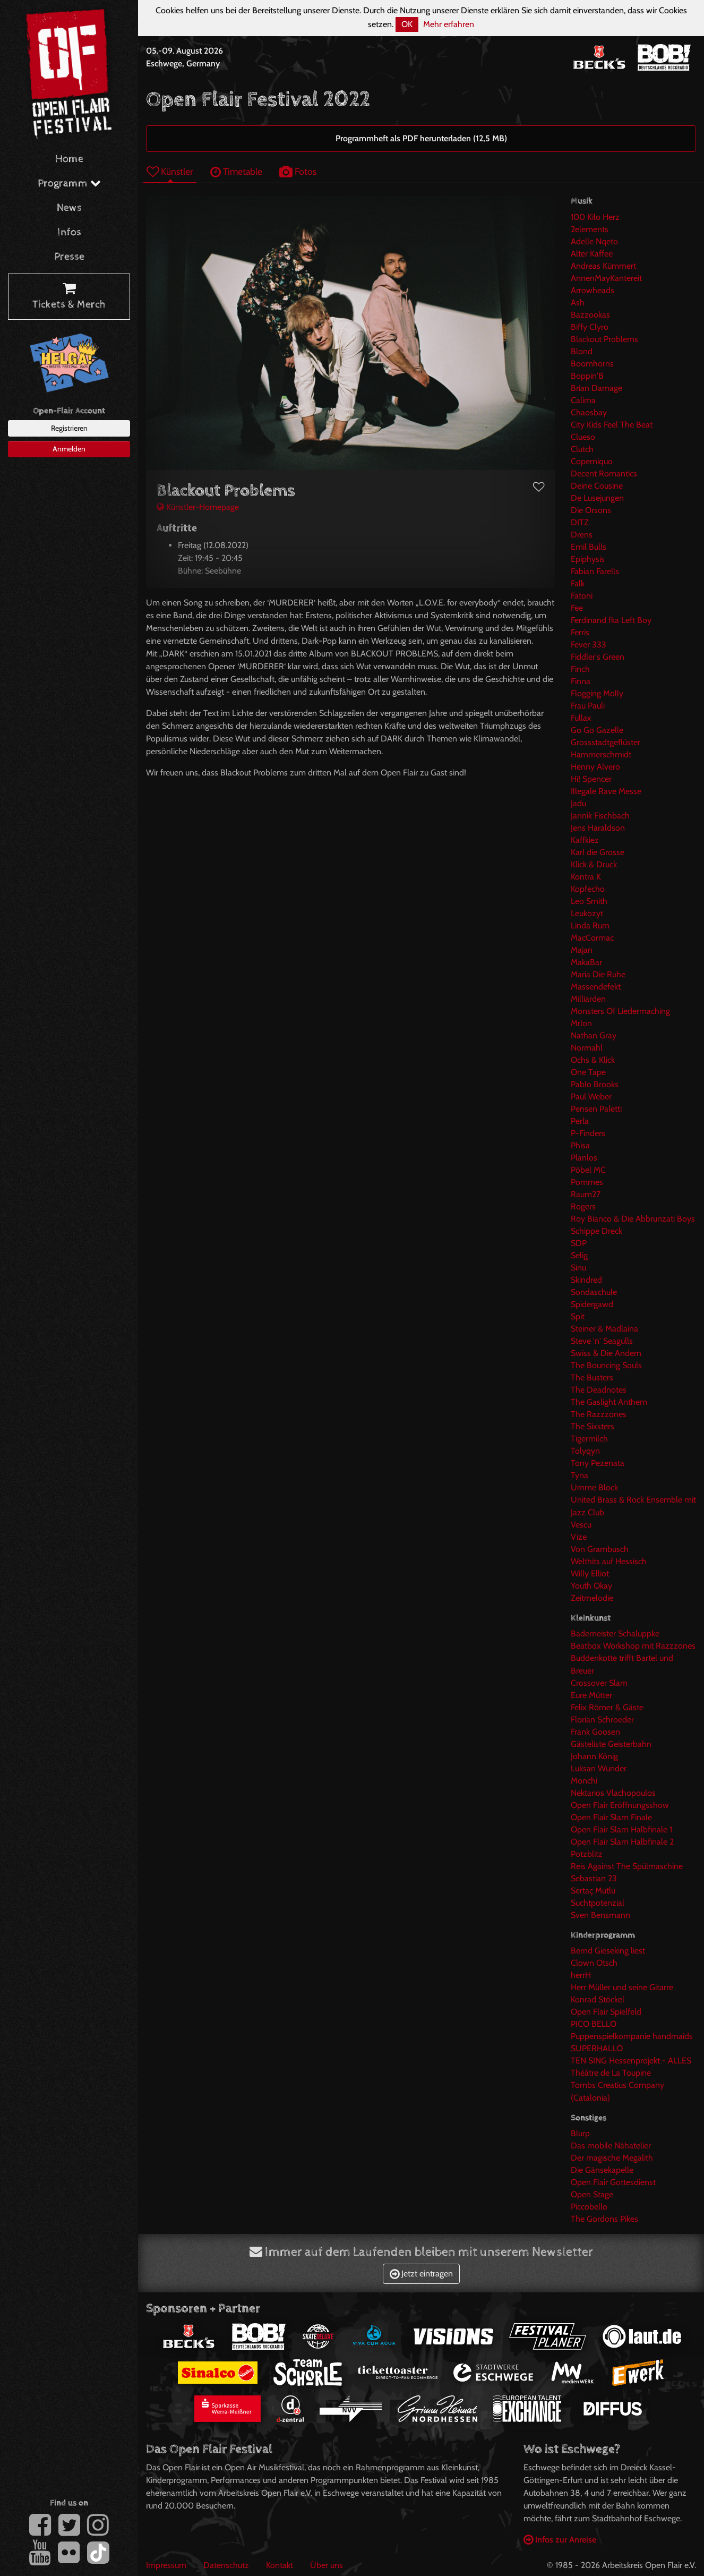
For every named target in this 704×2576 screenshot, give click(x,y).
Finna (580, 681)
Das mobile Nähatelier (611, 2145)
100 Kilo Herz (595, 217)
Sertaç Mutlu (593, 1891)
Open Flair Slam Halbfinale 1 (621, 1829)
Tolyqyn (585, 1451)
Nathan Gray (593, 1035)
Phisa (580, 1145)
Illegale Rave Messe (606, 791)
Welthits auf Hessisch (609, 1561)
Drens (582, 535)
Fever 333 (588, 644)
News (69, 208)
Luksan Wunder (598, 1768)
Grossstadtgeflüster (605, 742)
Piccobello (589, 2207)
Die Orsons (591, 510)
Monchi (584, 1781)
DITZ (580, 522)
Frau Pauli (588, 706)
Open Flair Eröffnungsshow (620, 1805)
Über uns (326, 2565)
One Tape (588, 1072)
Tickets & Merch (69, 297)
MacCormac (592, 938)
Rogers (583, 1206)
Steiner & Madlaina (604, 1329)
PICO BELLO (593, 2024)
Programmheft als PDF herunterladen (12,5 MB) (421, 138)
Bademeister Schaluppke (615, 1633)
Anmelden (69, 449)
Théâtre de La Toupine (611, 2073)
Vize (579, 1537)
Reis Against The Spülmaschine (627, 1866)
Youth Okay (591, 1586)
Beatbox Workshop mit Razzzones (633, 1646)
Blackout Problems (604, 339)
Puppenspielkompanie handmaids (632, 2036)
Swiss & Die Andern (606, 1353)
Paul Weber (591, 1096)
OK (407, 24)
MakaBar (586, 962)
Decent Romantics (604, 473)
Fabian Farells (595, 571)
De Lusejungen (597, 498)
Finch (580, 669)
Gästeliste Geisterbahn (611, 1744)
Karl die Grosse (597, 852)
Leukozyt (587, 913)
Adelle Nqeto (594, 241)
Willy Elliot (590, 1573)
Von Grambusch (600, 1549)
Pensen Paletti (596, 1109)
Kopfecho (588, 889)
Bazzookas (590, 315)
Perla (580, 1121)
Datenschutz (226, 2565)
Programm (69, 183)
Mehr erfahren (448, 24)
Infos (69, 232)
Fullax (581, 718)
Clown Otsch (594, 1963)
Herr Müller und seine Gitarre (622, 1987)
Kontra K (586, 877)
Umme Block (594, 1487)
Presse (69, 257)
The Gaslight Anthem (609, 1402)
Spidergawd (592, 1304)
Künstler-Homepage (198, 507)
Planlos (584, 1158)
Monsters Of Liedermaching (620, 1011)
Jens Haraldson (598, 828)
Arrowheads (592, 290)
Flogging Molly (597, 693)
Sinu (578, 1268)
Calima (583, 400)
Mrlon (581, 1023)
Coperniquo (592, 461)
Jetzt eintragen (421, 2273)
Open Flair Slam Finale (611, 1817)
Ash (578, 302)
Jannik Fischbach (600, 816)
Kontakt (279, 2565)
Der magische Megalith (612, 2158)
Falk (578, 583)
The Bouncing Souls (606, 1365)
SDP (579, 1243)
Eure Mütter (591, 1695)
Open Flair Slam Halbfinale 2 (622, 1842)
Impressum (166, 2565)
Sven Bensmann (600, 1915)
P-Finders (588, 1133)
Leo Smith (589, 901)
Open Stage (592, 2194)
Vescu (581, 1525)
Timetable (236, 171)
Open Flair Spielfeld (606, 2012)
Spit (578, 1316)
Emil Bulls (588, 547)
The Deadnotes (598, 1390)
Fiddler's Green (597, 657)
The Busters (592, 1377)
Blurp (580, 2133)
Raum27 (585, 1194)
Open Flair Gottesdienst (613, 2182)
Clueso (583, 437)
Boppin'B (587, 376)
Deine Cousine (597, 486)
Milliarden (588, 999)
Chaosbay (589, 412)
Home (69, 159)
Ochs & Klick (593, 1060)
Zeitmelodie (592, 1598)
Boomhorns (592, 364)
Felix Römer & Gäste (607, 1707)
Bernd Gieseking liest (608, 1951)
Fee (577, 608)
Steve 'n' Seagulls (602, 1341)
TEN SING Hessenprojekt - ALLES (631, 2060)
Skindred (586, 1280)
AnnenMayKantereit (606, 278)
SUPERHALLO (597, 2048)
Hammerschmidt (601, 754)
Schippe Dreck (596, 1231)
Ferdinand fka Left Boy (611, 620)
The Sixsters (592, 1426)
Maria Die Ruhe (598, 974)
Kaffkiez (585, 840)
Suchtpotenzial (597, 1903)
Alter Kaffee (592, 254)
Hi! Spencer (591, 779)
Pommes (587, 1182)
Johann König (594, 1756)
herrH (581, 1975)
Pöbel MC (588, 1170)
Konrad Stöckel (597, 1999)
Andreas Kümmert (603, 266)
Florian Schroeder (602, 1720)
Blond (582, 351)
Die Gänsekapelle (602, 2170)
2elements (589, 229)
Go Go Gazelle (597, 730)
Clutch (582, 449)
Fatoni (582, 596)
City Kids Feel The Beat (612, 425)
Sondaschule (594, 1292)
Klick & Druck (594, 864)
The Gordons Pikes (604, 2219)
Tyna (579, 1475)
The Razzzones (598, 1414)
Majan (582, 950)
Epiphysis (588, 559)
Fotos (297, 171)
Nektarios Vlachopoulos (613, 1793)
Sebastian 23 (594, 1878)
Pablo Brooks (595, 1084)
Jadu (578, 803)
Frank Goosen (595, 1732)
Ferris (580, 632)
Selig (579, 1255)
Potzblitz (587, 1854)
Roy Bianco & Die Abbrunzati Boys (633, 1219)
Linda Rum (590, 925)
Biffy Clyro (589, 327)
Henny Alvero (595, 767)
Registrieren (69, 428)
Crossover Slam (599, 1683)
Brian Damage (596, 388)
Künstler (170, 171)
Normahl (587, 1048)
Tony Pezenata (597, 1463)
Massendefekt (596, 987)
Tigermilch (589, 1439)
